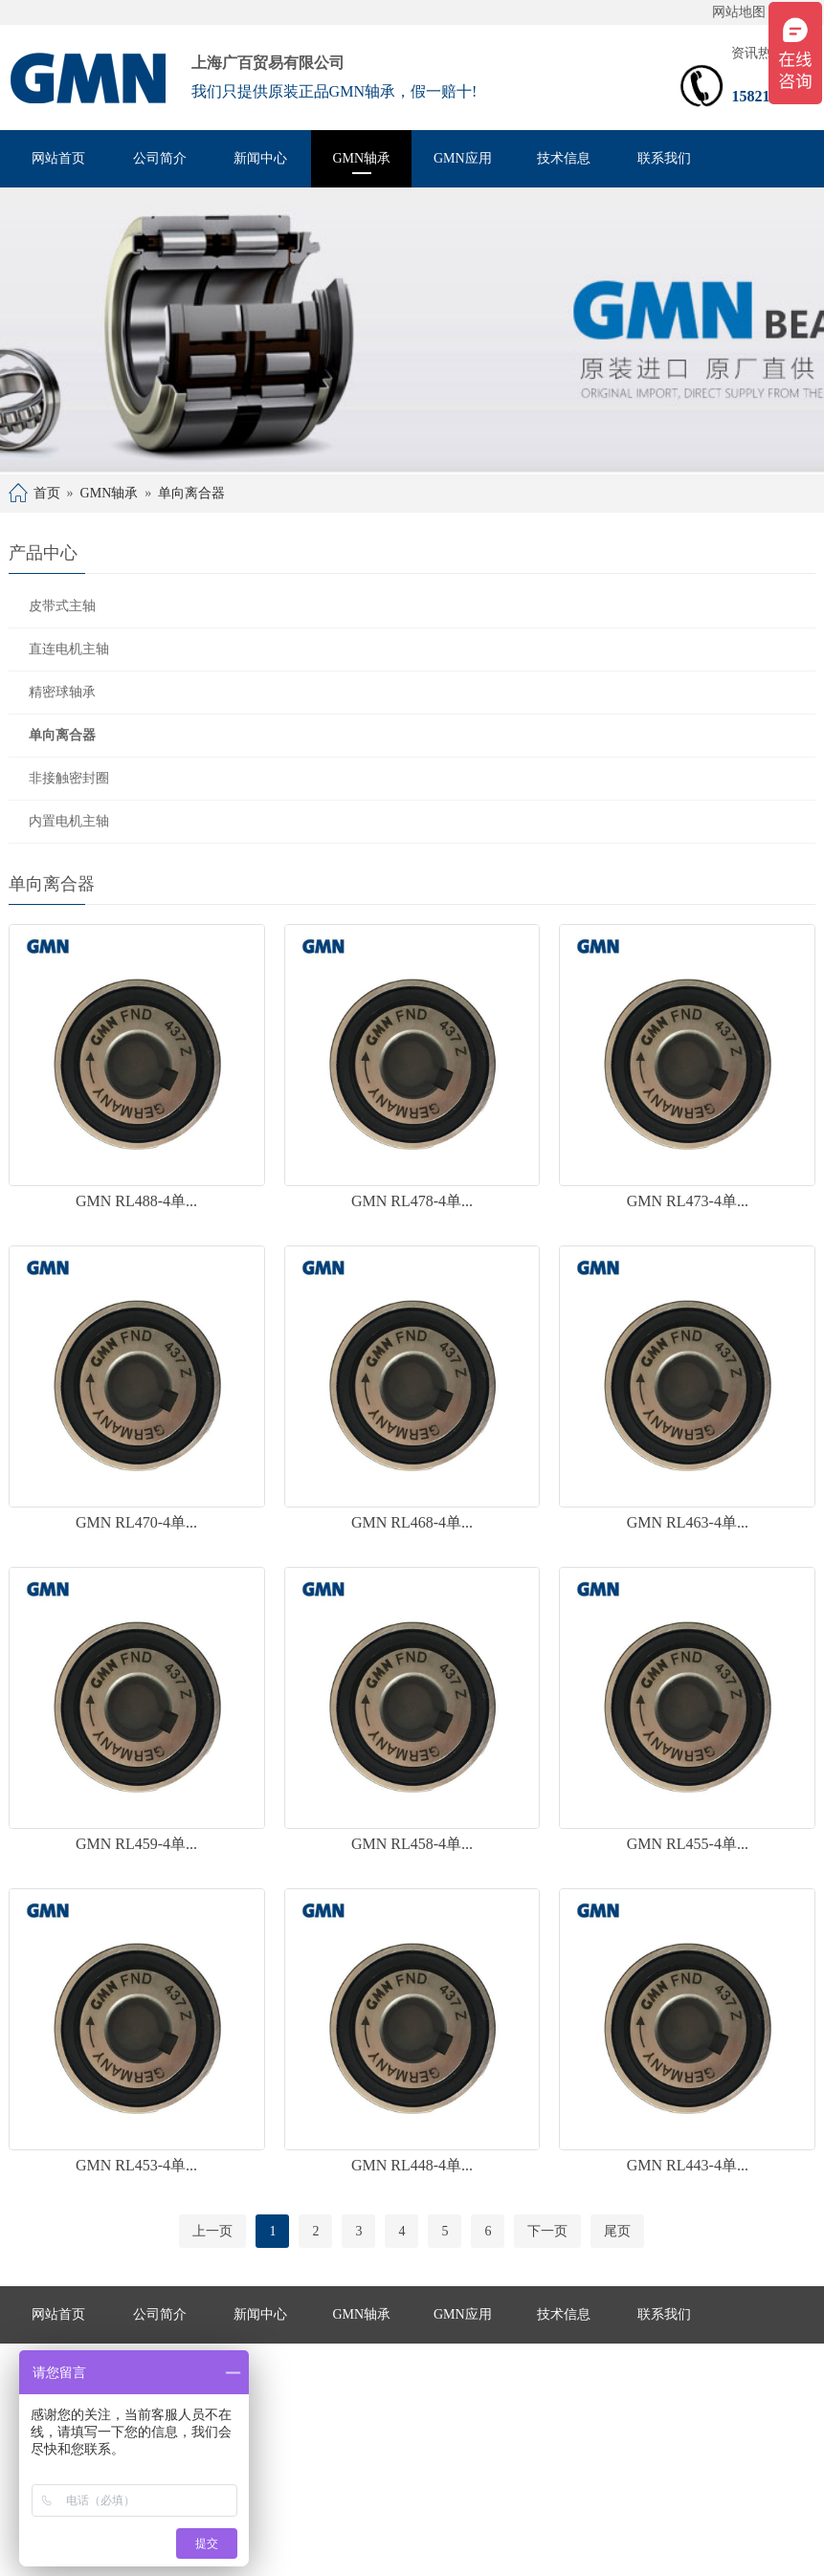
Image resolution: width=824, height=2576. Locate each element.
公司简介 (160, 158)
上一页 (212, 2231)
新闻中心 (260, 158)
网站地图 (739, 12)
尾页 (617, 2231)
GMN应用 (463, 158)
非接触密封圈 (69, 778)
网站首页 (58, 158)
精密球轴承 (62, 692)
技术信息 (563, 158)
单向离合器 (191, 493)
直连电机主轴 (69, 649)
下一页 (547, 2231)
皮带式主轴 (62, 606)
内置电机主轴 (69, 821)
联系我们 (664, 158)
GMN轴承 (361, 158)
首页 (46, 493)
